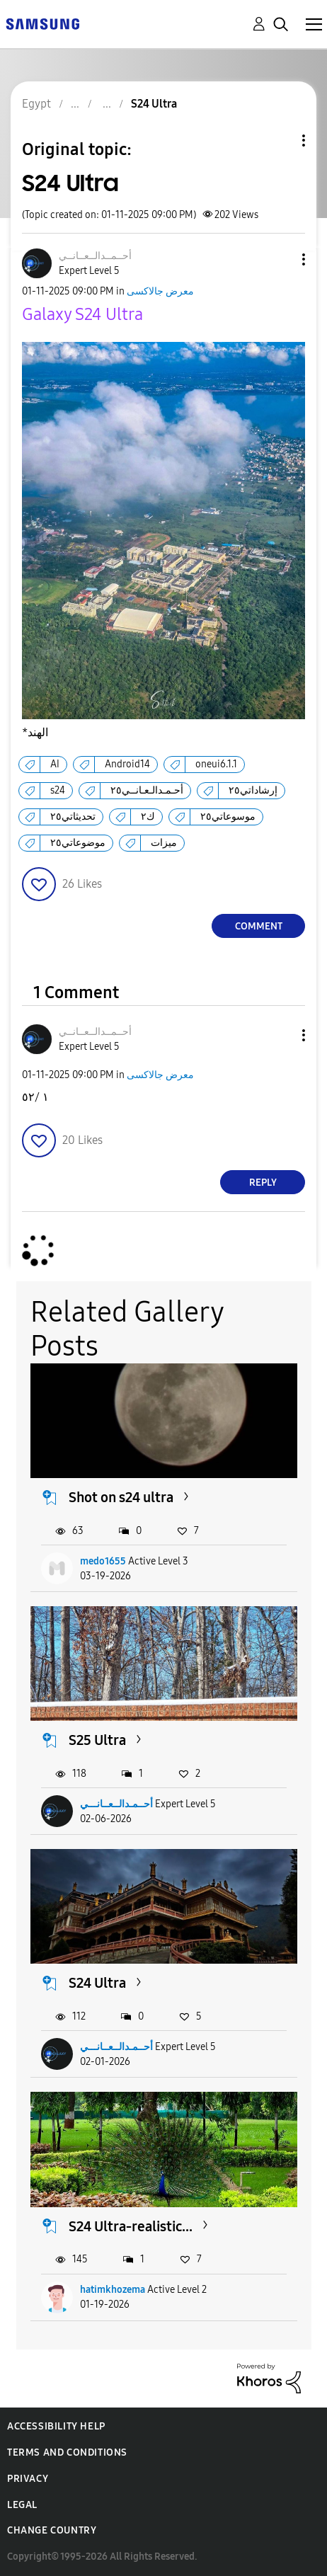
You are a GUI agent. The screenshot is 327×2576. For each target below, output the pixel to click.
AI (54, 764)
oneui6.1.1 (216, 764)
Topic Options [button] (279, 140)
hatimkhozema (112, 2290)
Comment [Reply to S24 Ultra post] (258, 926)
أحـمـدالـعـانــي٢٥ (146, 790)
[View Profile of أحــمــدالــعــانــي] (95, 256)
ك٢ (148, 817)
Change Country (51, 2530)
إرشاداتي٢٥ (253, 790)
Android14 (127, 764)
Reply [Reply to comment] (263, 1183)
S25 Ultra (97, 1739)
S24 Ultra (97, 1982)
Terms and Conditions (67, 2452)
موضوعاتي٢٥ (77, 843)
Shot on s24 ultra (121, 1497)
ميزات (164, 843)
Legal (22, 2505)
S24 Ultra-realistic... (131, 2226)
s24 (57, 790)
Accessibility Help (56, 2426)
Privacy (27, 2479)
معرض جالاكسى (160, 291)
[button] (280, 259)
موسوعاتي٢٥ (228, 817)
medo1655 (103, 1561)
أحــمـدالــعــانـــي (116, 1804)
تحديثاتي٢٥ (73, 817)
